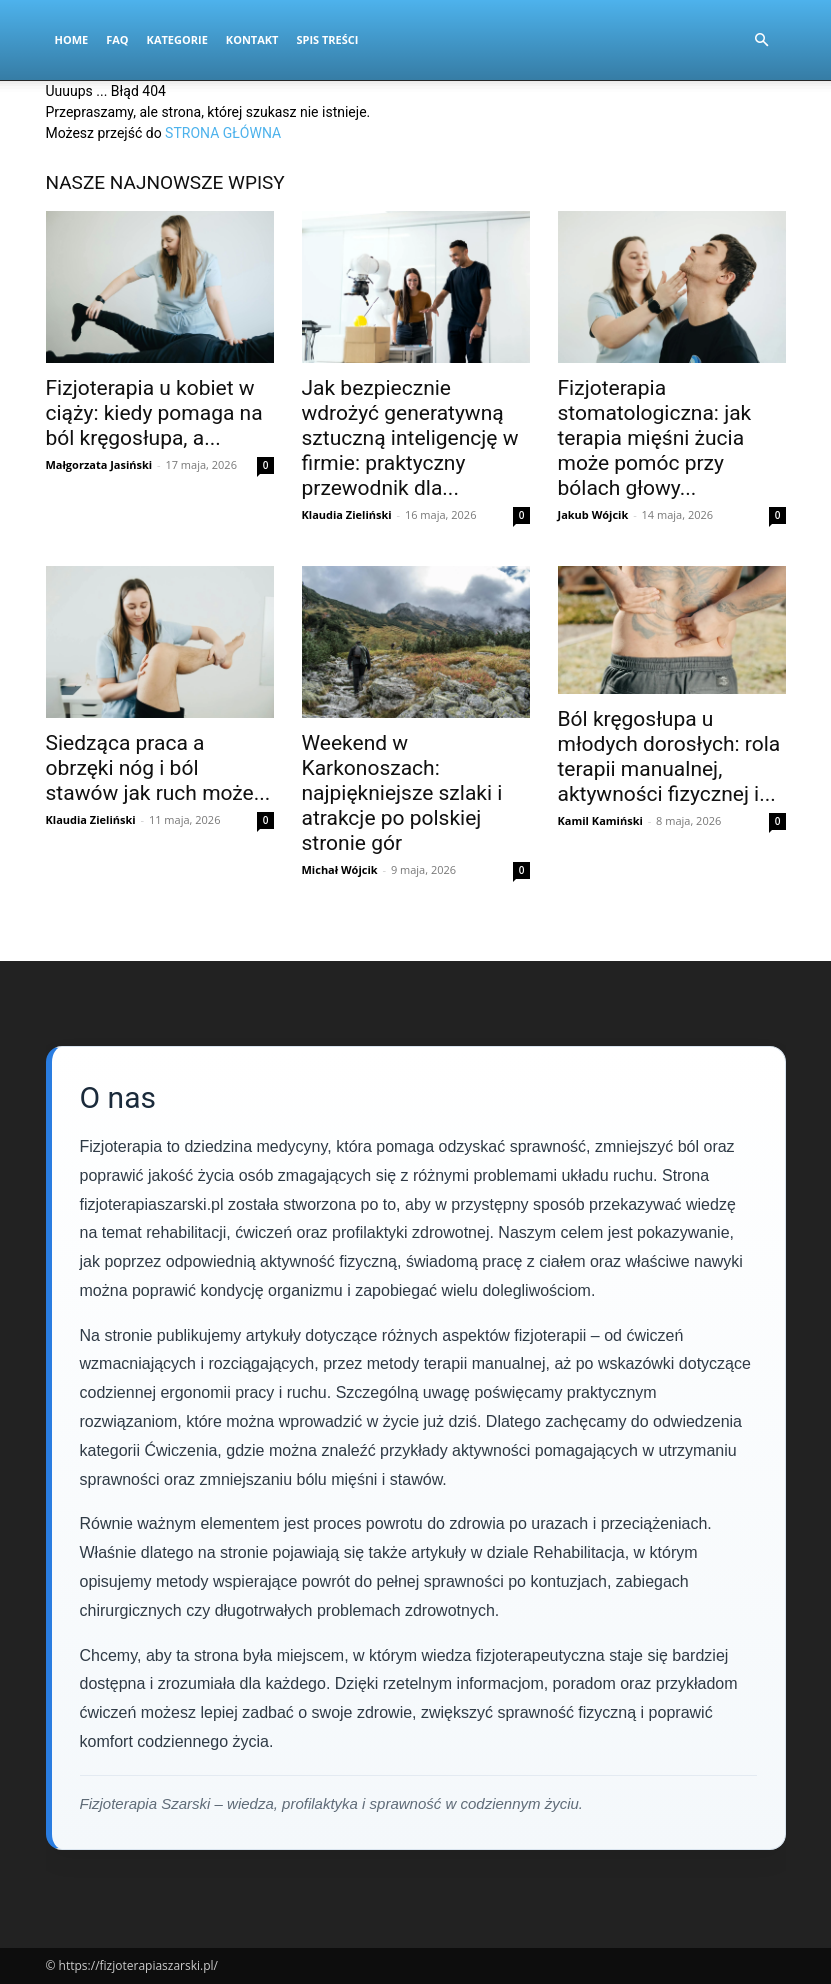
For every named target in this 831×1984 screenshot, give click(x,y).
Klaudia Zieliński (347, 514)
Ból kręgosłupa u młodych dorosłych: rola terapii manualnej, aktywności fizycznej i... (669, 756)
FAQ (117, 39)
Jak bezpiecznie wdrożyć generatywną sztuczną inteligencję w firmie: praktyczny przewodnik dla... (410, 438)
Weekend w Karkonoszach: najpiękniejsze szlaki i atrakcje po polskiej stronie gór (402, 793)
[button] (762, 40)
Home (72, 39)
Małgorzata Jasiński (99, 464)
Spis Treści (327, 39)
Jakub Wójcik (593, 514)
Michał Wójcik (340, 869)
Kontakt (252, 39)
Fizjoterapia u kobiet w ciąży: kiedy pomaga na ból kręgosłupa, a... (154, 413)
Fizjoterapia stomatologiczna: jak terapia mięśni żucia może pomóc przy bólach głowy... (655, 438)
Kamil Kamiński (600, 820)
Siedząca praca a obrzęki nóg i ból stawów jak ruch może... (158, 768)
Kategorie (177, 39)
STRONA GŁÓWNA (223, 133)
